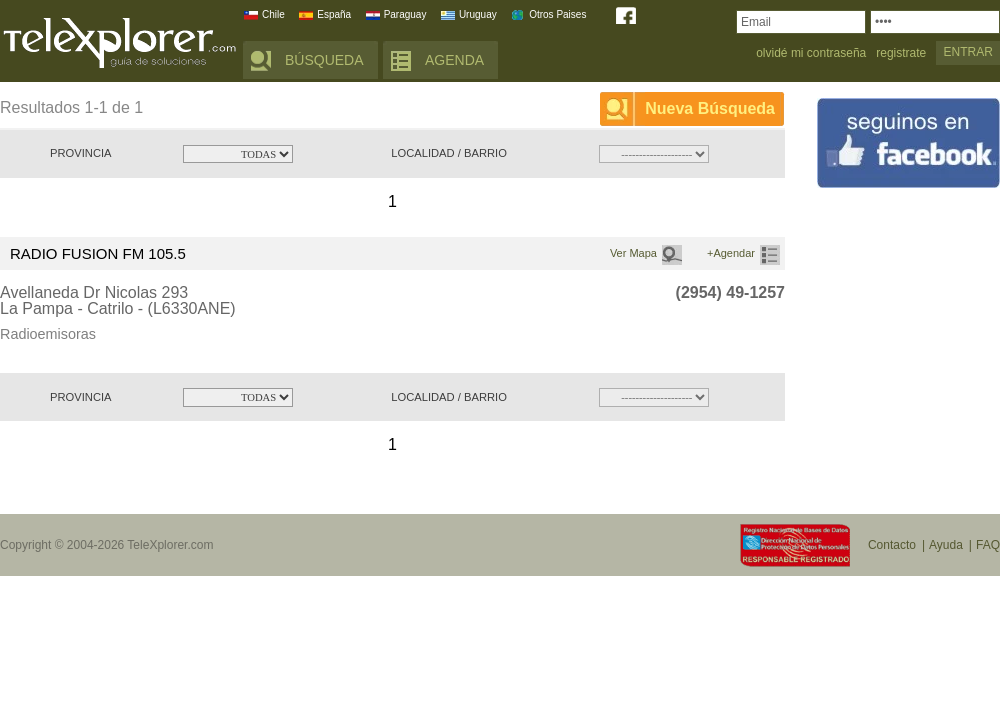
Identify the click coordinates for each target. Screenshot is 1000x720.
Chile (273, 14)
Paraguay (405, 14)
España (334, 14)
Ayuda (946, 545)
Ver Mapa (633, 253)
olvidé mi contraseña (811, 53)
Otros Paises (557, 14)
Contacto (892, 545)
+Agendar (731, 253)
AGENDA (454, 60)
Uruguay (478, 14)
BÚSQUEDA (324, 60)
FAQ (988, 545)
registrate (901, 53)
